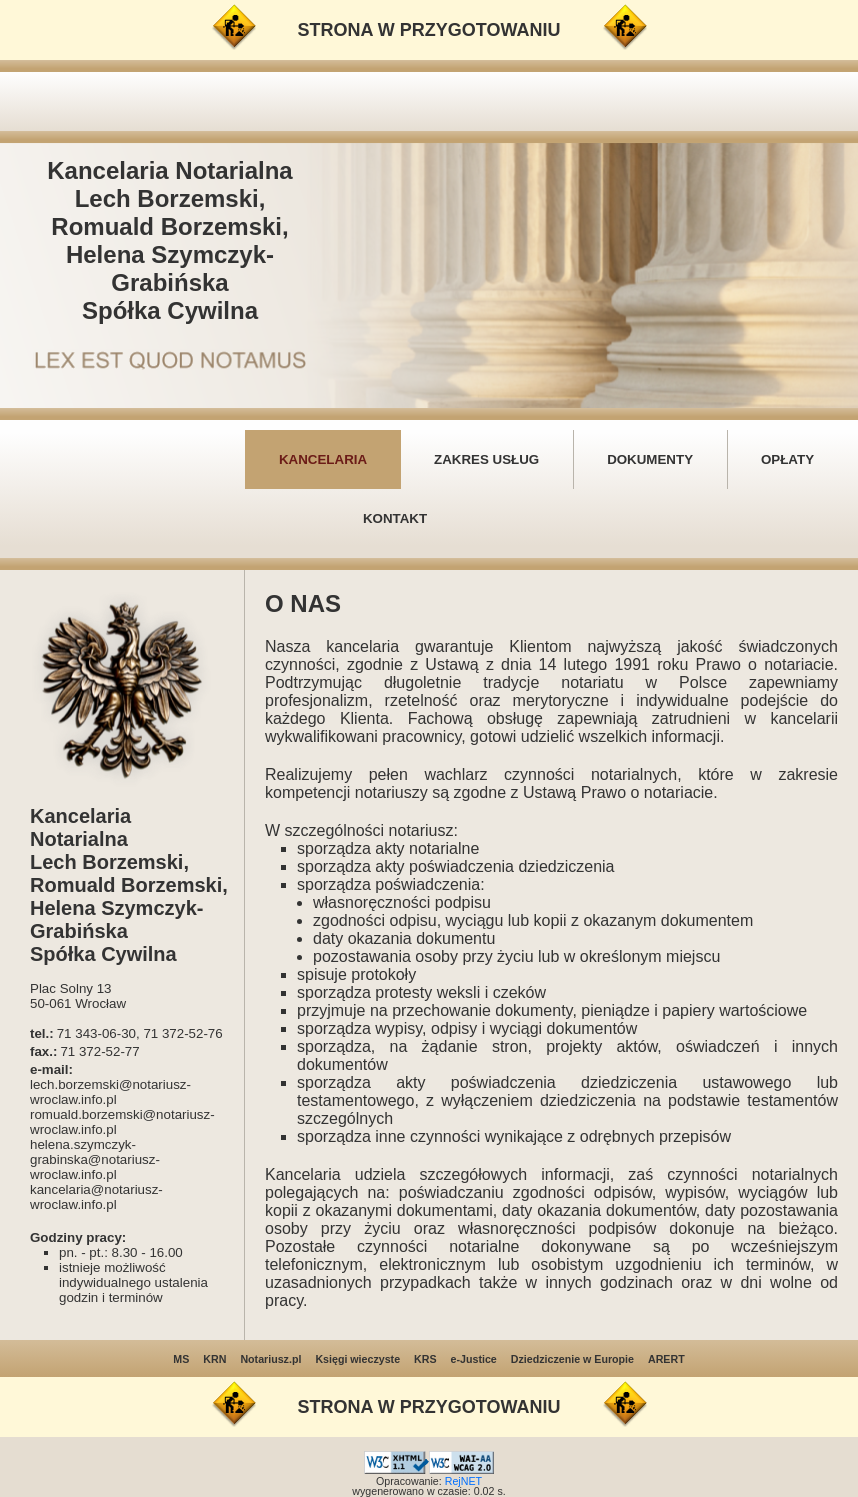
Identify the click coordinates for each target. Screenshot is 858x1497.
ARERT (666, 1359)
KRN (214, 1359)
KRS (425, 1359)
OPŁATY (787, 459)
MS (181, 1359)
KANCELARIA (323, 459)
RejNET (463, 1481)
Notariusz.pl (270, 1359)
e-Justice (474, 1359)
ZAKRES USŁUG (486, 459)
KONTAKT (395, 518)
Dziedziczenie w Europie (572, 1359)
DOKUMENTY (650, 459)
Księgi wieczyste (357, 1359)
